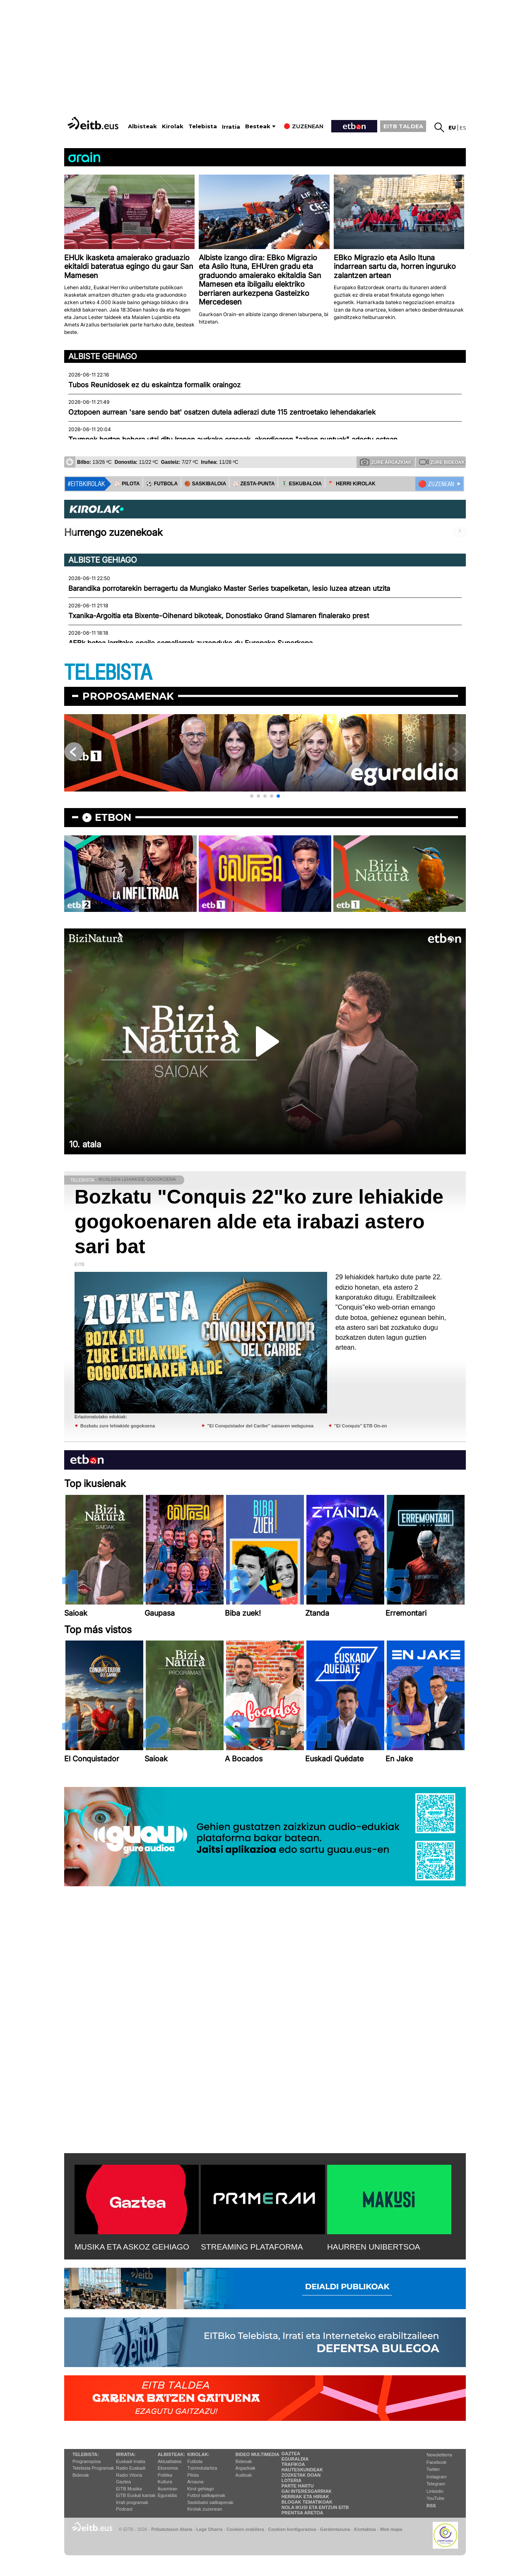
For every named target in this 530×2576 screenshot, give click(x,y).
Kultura (165, 2481)
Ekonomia (168, 2468)
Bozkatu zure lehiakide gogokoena (117, 1425)
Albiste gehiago (102, 356)
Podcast (124, 2508)
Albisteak (142, 126)
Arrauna (195, 2481)
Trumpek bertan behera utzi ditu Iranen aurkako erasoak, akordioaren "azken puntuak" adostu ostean (233, 439)
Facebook (436, 2462)
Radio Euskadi (130, 2468)
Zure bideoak (442, 461)
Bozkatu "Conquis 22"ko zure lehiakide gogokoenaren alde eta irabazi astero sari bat (259, 1221)
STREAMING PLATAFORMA (252, 2247)
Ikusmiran (168, 2488)
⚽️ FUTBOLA (162, 484)
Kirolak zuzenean (204, 2508)
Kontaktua (365, 2529)
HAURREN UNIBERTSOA (373, 2247)
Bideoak (80, 2475)
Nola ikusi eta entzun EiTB (315, 2507)
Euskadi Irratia (130, 2461)
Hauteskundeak (302, 2469)
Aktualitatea (169, 2461)
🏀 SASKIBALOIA (205, 484)
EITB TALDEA (403, 126)
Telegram (435, 2483)
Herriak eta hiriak (305, 2496)
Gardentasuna (335, 2529)
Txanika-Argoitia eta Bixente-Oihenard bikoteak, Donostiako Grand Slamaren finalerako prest (218, 616)
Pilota (193, 2475)
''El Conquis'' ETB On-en (360, 1425)
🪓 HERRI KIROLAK (352, 484)
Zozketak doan (301, 2475)
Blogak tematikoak (307, 2501)
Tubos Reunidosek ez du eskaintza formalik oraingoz (154, 385)
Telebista (202, 126)
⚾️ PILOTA (127, 484)
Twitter (433, 2469)
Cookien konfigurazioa (292, 2529)
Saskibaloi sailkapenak (210, 2502)
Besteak (257, 126)
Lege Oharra (209, 2529)
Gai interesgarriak (307, 2491)
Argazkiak (245, 2468)
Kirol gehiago (200, 2488)
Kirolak (172, 126)
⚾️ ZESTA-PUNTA (254, 484)
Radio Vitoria (129, 2475)
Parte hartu (298, 2485)
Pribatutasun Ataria (171, 2529)
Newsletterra (439, 2454)
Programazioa (86, 2461)
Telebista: (85, 2454)
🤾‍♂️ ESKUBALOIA (301, 484)
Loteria (291, 2480)
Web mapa (391, 2529)
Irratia (231, 127)
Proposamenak (128, 696)
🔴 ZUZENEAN (436, 484)
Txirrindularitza (202, 2468)
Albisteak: (172, 2454)
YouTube (435, 2498)
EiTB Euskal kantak (135, 2495)
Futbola (194, 2461)
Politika (165, 2475)
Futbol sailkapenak (206, 2495)
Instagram (436, 2476)
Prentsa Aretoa (302, 2512)
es (463, 128)
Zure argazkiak (386, 461)
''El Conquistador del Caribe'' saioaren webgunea (260, 1425)
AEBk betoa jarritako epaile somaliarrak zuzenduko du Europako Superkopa (190, 643)
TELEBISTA (108, 673)
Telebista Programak (93, 2468)
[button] (251, 796)
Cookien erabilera (245, 2529)
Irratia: (125, 2454)
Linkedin (434, 2491)
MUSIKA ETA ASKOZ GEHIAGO (132, 2247)
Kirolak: (198, 2454)
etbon (113, 817)
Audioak (244, 2475)
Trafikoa (293, 2464)
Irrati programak (132, 2502)
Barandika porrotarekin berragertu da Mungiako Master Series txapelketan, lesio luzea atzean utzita (229, 588)
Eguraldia (167, 2495)
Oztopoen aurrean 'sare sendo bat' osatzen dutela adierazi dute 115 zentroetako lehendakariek (222, 412)
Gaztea (123, 2481)
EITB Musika (129, 2488)
